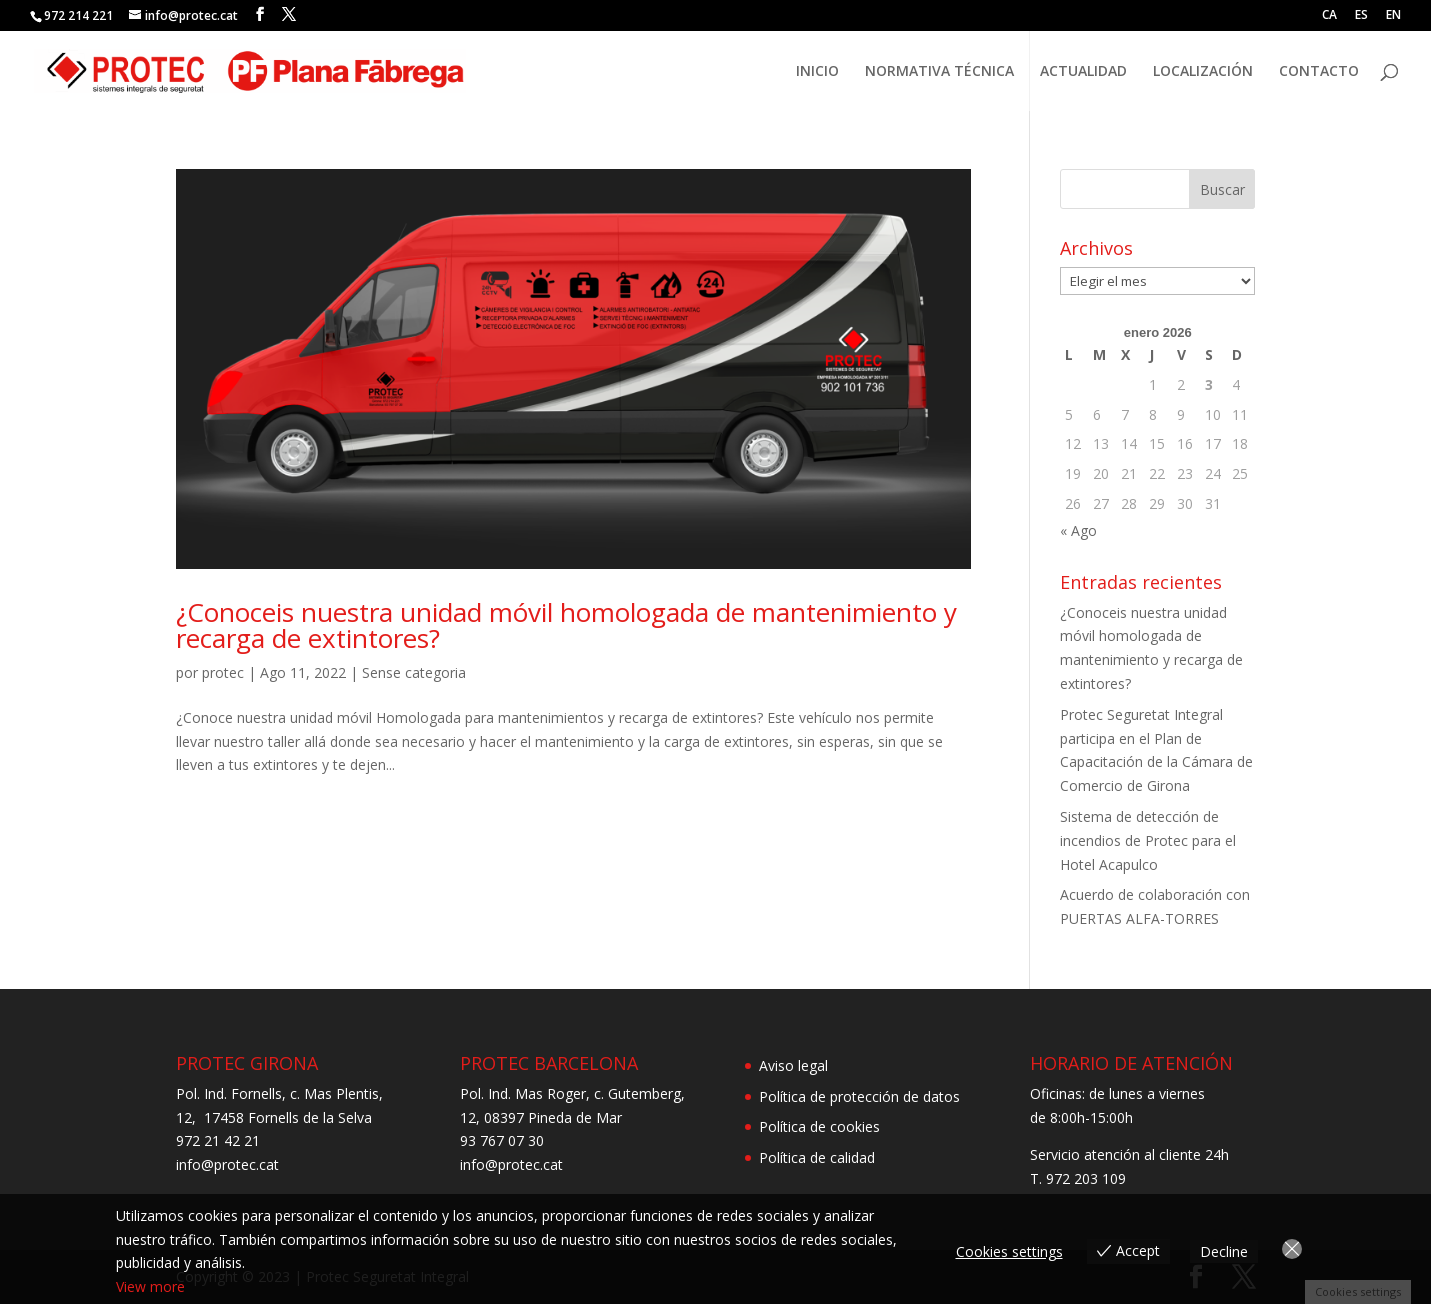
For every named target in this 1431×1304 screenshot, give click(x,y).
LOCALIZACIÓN (1203, 72)
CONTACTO (1319, 72)
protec (223, 672)
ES (1361, 16)
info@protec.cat (227, 1164)
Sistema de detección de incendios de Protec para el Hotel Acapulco (1148, 840)
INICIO (817, 72)
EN (1393, 16)
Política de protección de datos (859, 1096)
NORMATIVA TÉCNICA (939, 72)
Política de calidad (817, 1157)
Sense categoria (414, 672)
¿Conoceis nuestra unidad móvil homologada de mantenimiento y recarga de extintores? (566, 625)
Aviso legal (793, 1065)
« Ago (1078, 530)
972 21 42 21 (218, 1140)
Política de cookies (819, 1126)
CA (1329, 16)
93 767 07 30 (502, 1140)
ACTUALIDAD (1083, 72)
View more (150, 1286)
